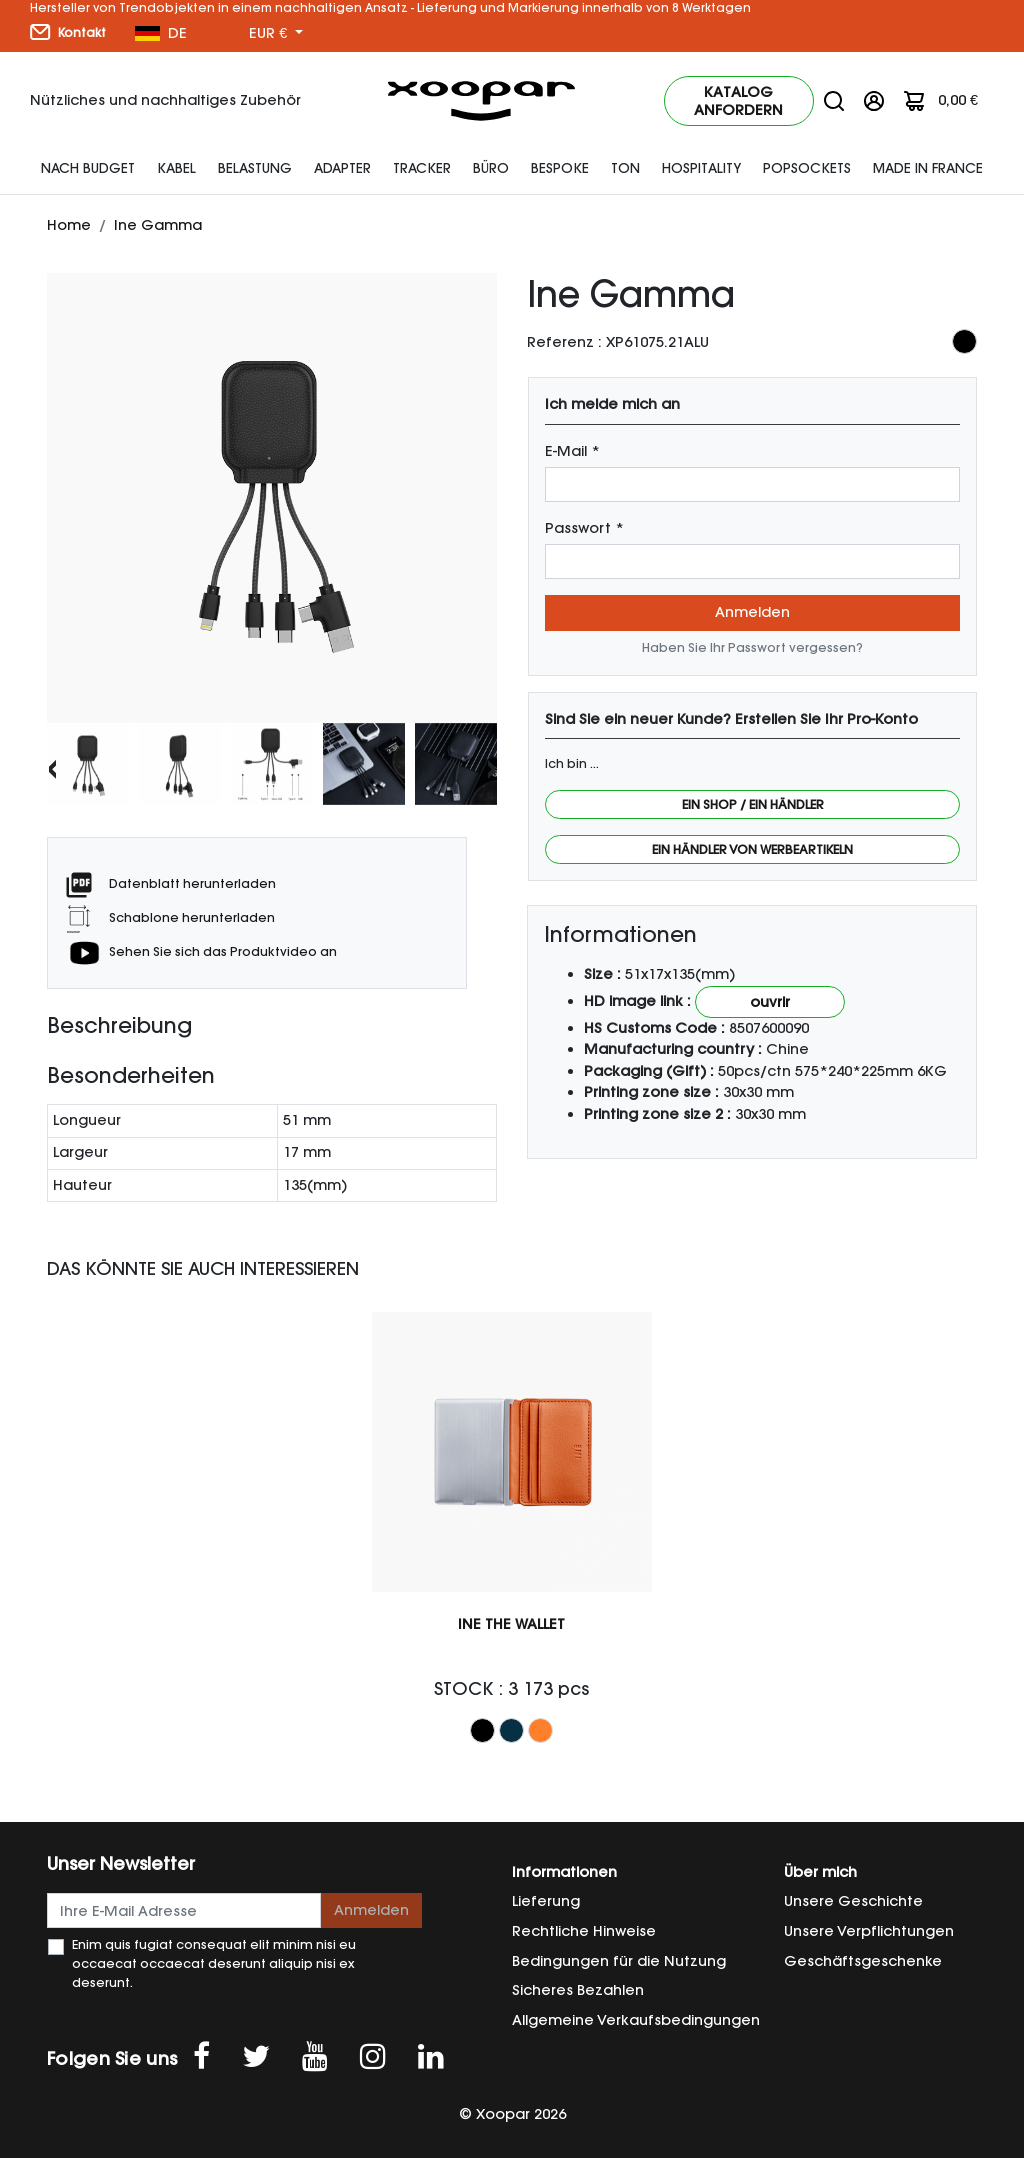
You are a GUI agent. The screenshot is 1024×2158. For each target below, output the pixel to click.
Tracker (422, 168)
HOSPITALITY (701, 168)
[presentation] (52, 766)
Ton (625, 168)
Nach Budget (88, 168)
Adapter (342, 168)
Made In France (928, 168)
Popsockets (807, 168)
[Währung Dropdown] (276, 34)
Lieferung (546, 1901)
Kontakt (68, 32)
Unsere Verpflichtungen (869, 1931)
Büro (491, 168)
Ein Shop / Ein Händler (753, 804)
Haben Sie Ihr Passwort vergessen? (752, 647)
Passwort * (584, 528)
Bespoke (560, 168)
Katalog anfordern (738, 101)
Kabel (176, 168)
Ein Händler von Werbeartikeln (752, 849)
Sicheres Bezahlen (578, 1990)
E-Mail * (572, 451)
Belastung (255, 168)
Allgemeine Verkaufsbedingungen (636, 2020)
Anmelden (752, 612)
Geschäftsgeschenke (863, 1961)
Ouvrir (770, 1002)
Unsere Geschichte (853, 1901)
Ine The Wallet (511, 1624)
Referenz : (564, 342)
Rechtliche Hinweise (584, 1931)
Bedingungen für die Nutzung (619, 1961)
